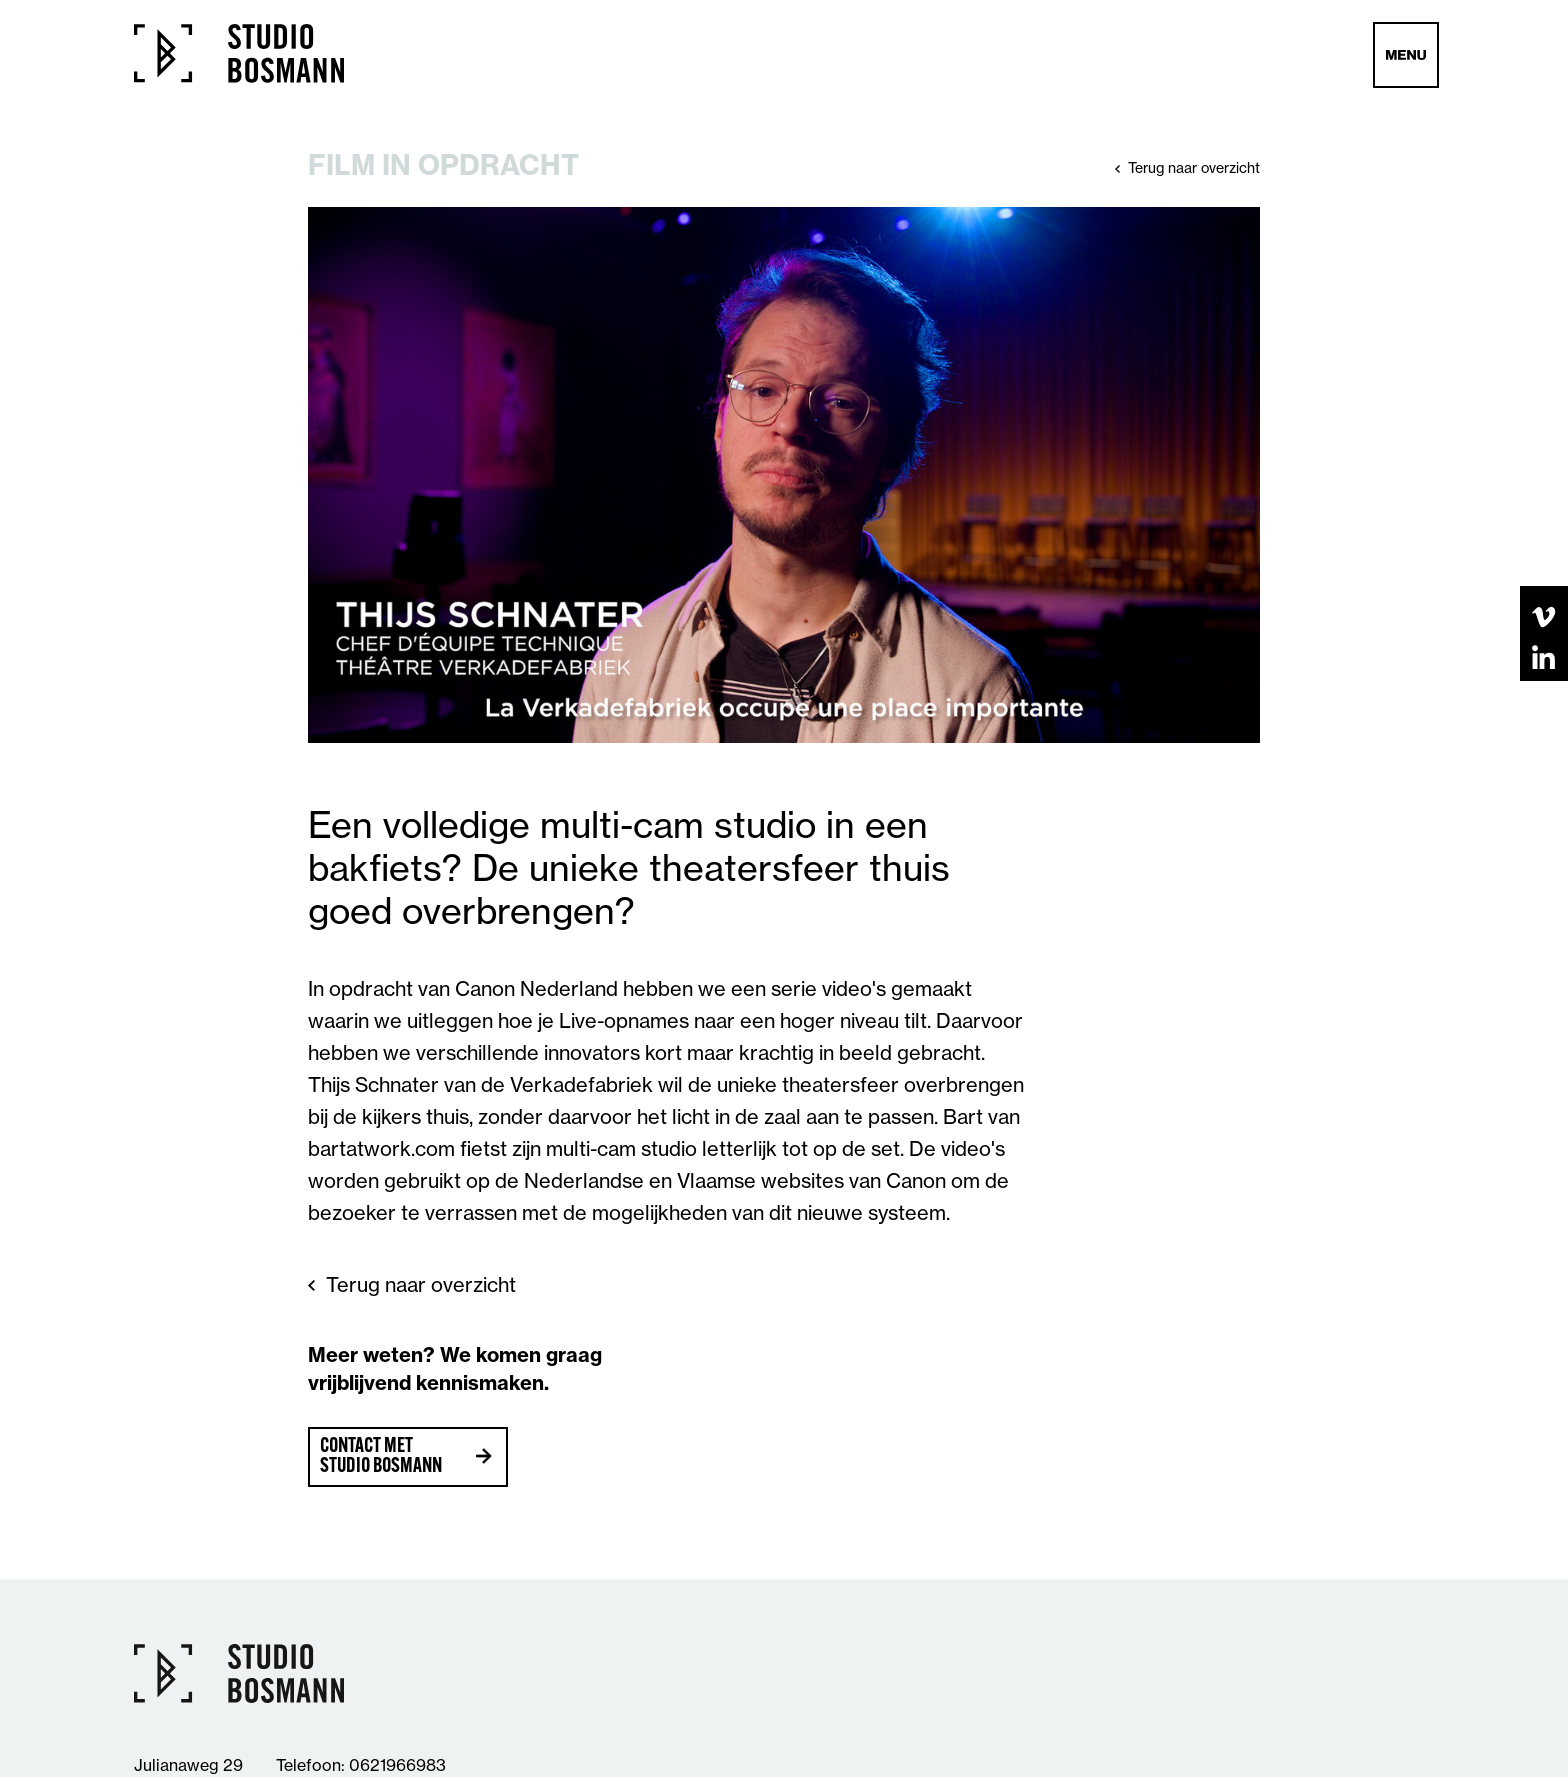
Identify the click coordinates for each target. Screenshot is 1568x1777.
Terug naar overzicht (1194, 168)
